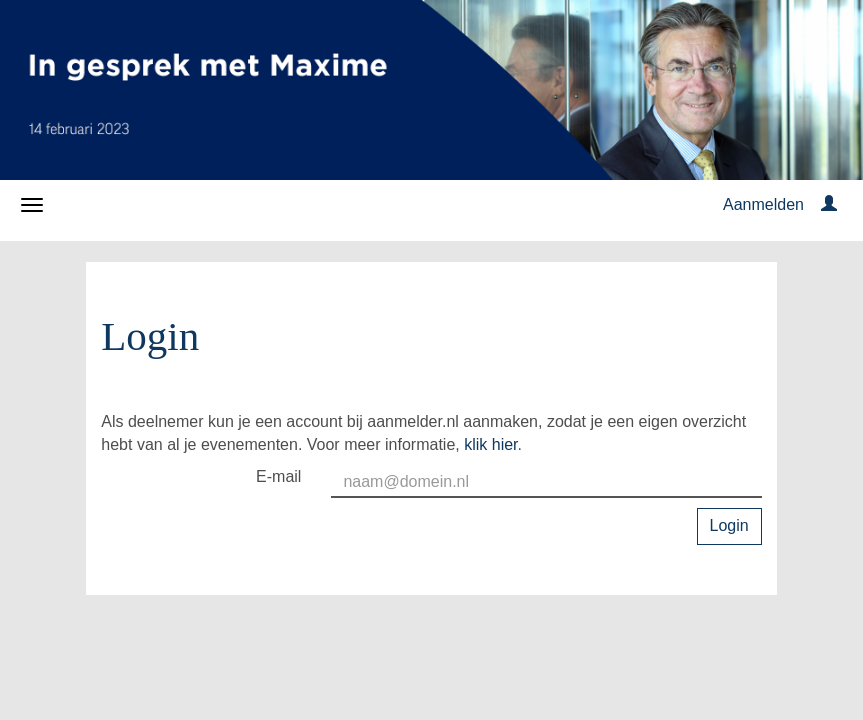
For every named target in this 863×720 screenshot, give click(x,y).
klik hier (490, 444)
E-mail (278, 476)
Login (729, 525)
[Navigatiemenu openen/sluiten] (32, 205)
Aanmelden (763, 204)
